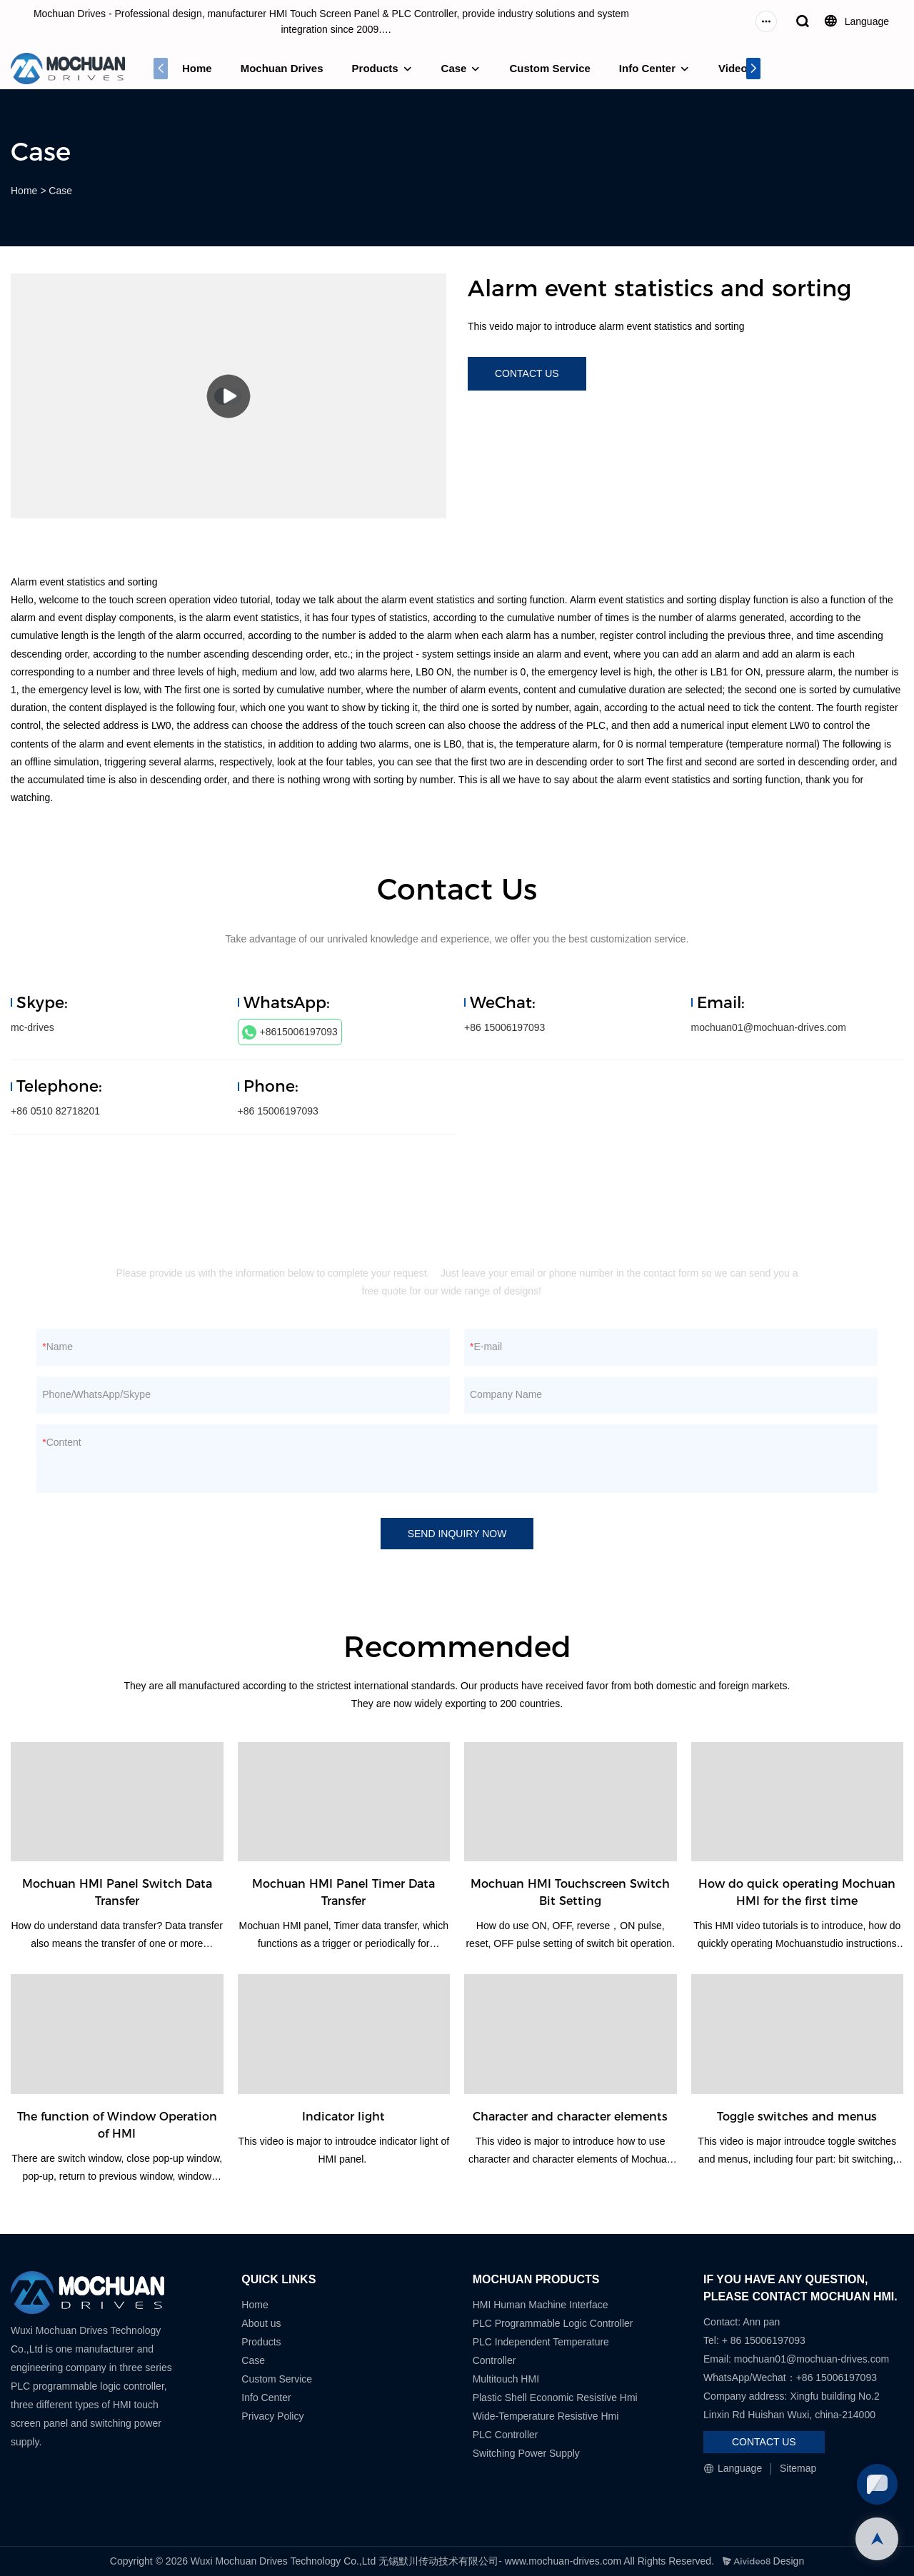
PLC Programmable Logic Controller (553, 2323)
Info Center (647, 68)
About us (261, 2323)
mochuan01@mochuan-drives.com (768, 1027)
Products (375, 68)
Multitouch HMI (506, 2379)
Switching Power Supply (526, 2453)
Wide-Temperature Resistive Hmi (547, 2416)
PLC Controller (505, 2434)
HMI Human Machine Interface (540, 2304)
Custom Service (549, 68)
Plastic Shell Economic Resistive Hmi (555, 2397)
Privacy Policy (272, 2416)
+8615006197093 (290, 1032)
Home (197, 68)
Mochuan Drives (282, 68)
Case (454, 68)
